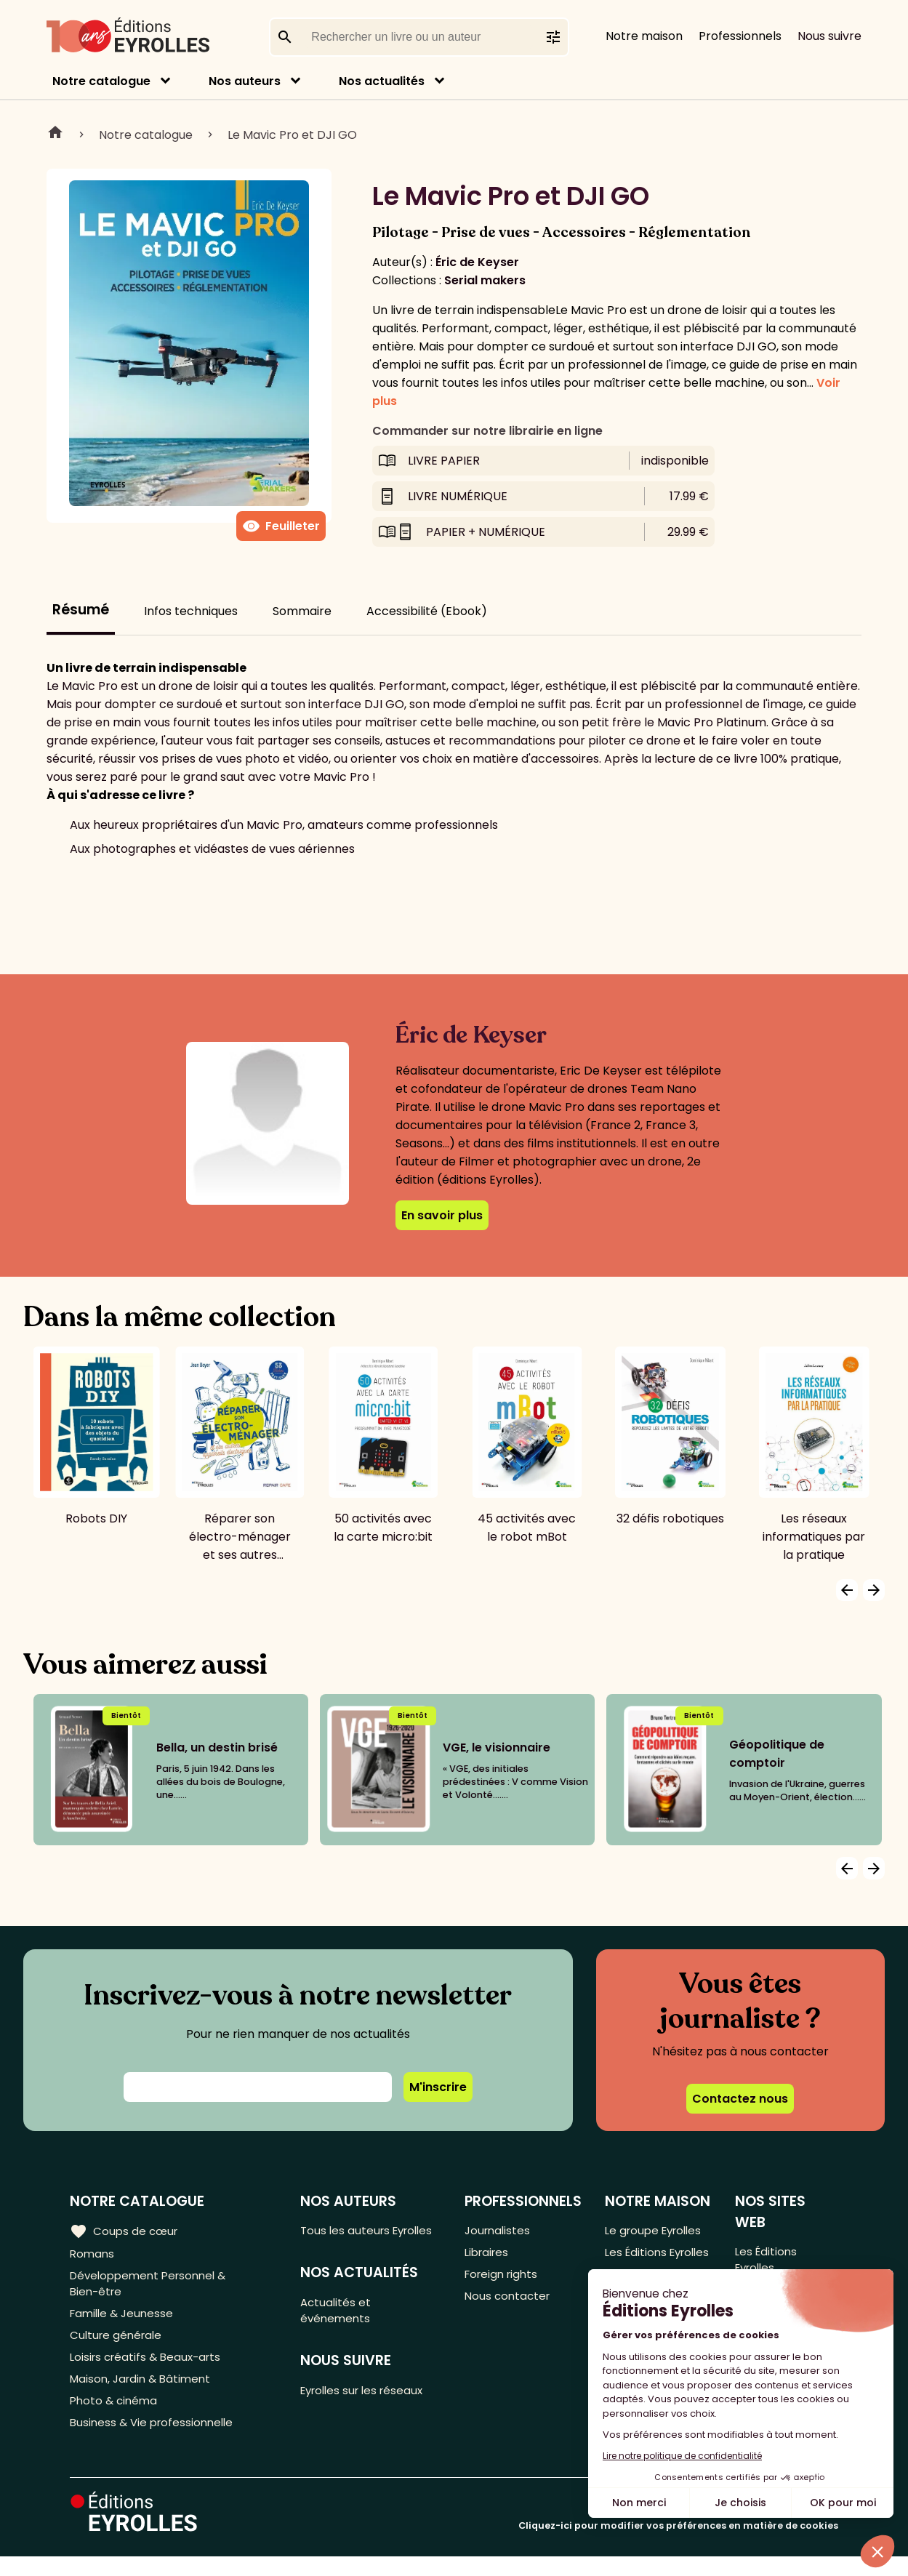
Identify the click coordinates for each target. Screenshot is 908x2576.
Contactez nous (740, 2098)
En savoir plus (442, 1215)
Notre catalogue (101, 81)
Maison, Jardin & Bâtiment (144, 2393)
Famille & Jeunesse (124, 2321)
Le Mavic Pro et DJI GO (292, 135)
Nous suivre (829, 36)
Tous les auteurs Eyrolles (348, 2240)
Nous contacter (508, 2303)
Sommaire (302, 611)
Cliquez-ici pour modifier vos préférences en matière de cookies (678, 2545)
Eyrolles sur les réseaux (368, 2415)
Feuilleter (281, 526)
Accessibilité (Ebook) (426, 611)
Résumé (80, 609)
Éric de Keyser (477, 262)
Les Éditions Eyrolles (636, 2264)
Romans (93, 2255)
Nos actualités (382, 81)
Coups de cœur (125, 2230)
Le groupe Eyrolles (656, 2231)
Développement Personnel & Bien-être (153, 2288)
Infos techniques (191, 611)
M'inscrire (438, 2087)
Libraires (488, 2255)
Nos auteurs (245, 81)
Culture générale (118, 2345)
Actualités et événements (338, 2332)
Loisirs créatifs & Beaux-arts (149, 2369)
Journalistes (498, 2231)
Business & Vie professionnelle (155, 2441)
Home (55, 134)
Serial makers (485, 280)
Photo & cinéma (115, 2417)
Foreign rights (503, 2279)
